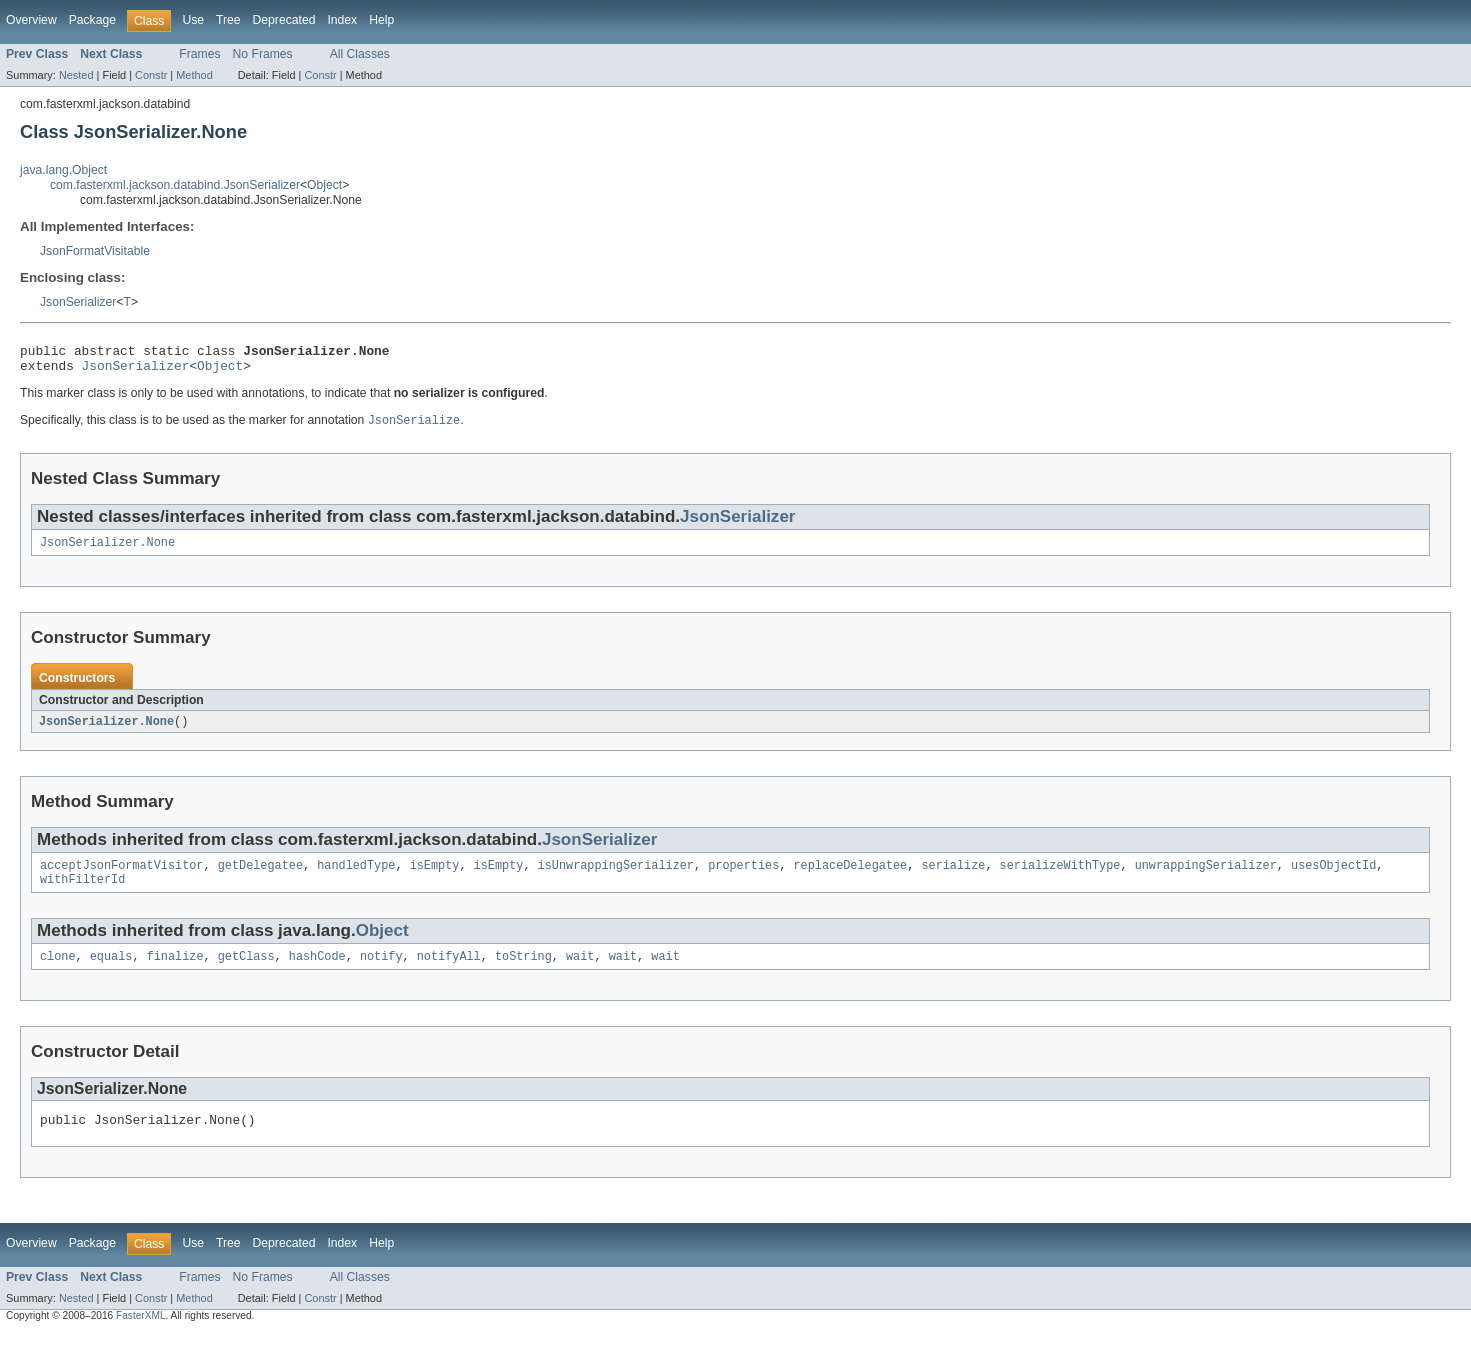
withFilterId (82, 893)
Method (194, 75)
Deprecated (284, 20)
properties (743, 877)
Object (324, 185)
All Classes (360, 54)
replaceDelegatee (850, 877)
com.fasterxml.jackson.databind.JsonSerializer (175, 185)
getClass (246, 972)
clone (58, 972)
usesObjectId (1333, 877)
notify (381, 972)
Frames (199, 54)
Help (381, 20)
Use (193, 20)
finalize (175, 972)
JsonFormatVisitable (95, 251)
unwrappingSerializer (1205, 877)
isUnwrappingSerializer (616, 877)
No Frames (263, 54)
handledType (356, 877)
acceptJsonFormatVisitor (121, 877)
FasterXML (141, 1334)
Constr (151, 75)
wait (580, 972)
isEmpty (435, 877)
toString (523, 972)
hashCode (317, 972)
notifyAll (449, 972)
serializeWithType (1059, 877)
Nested (76, 75)
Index (342, 20)
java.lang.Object (63, 170)
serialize (953, 877)
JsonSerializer (78, 302)
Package (92, 20)
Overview (31, 20)
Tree (228, 20)
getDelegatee (260, 877)
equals (111, 972)
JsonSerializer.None (107, 551)
